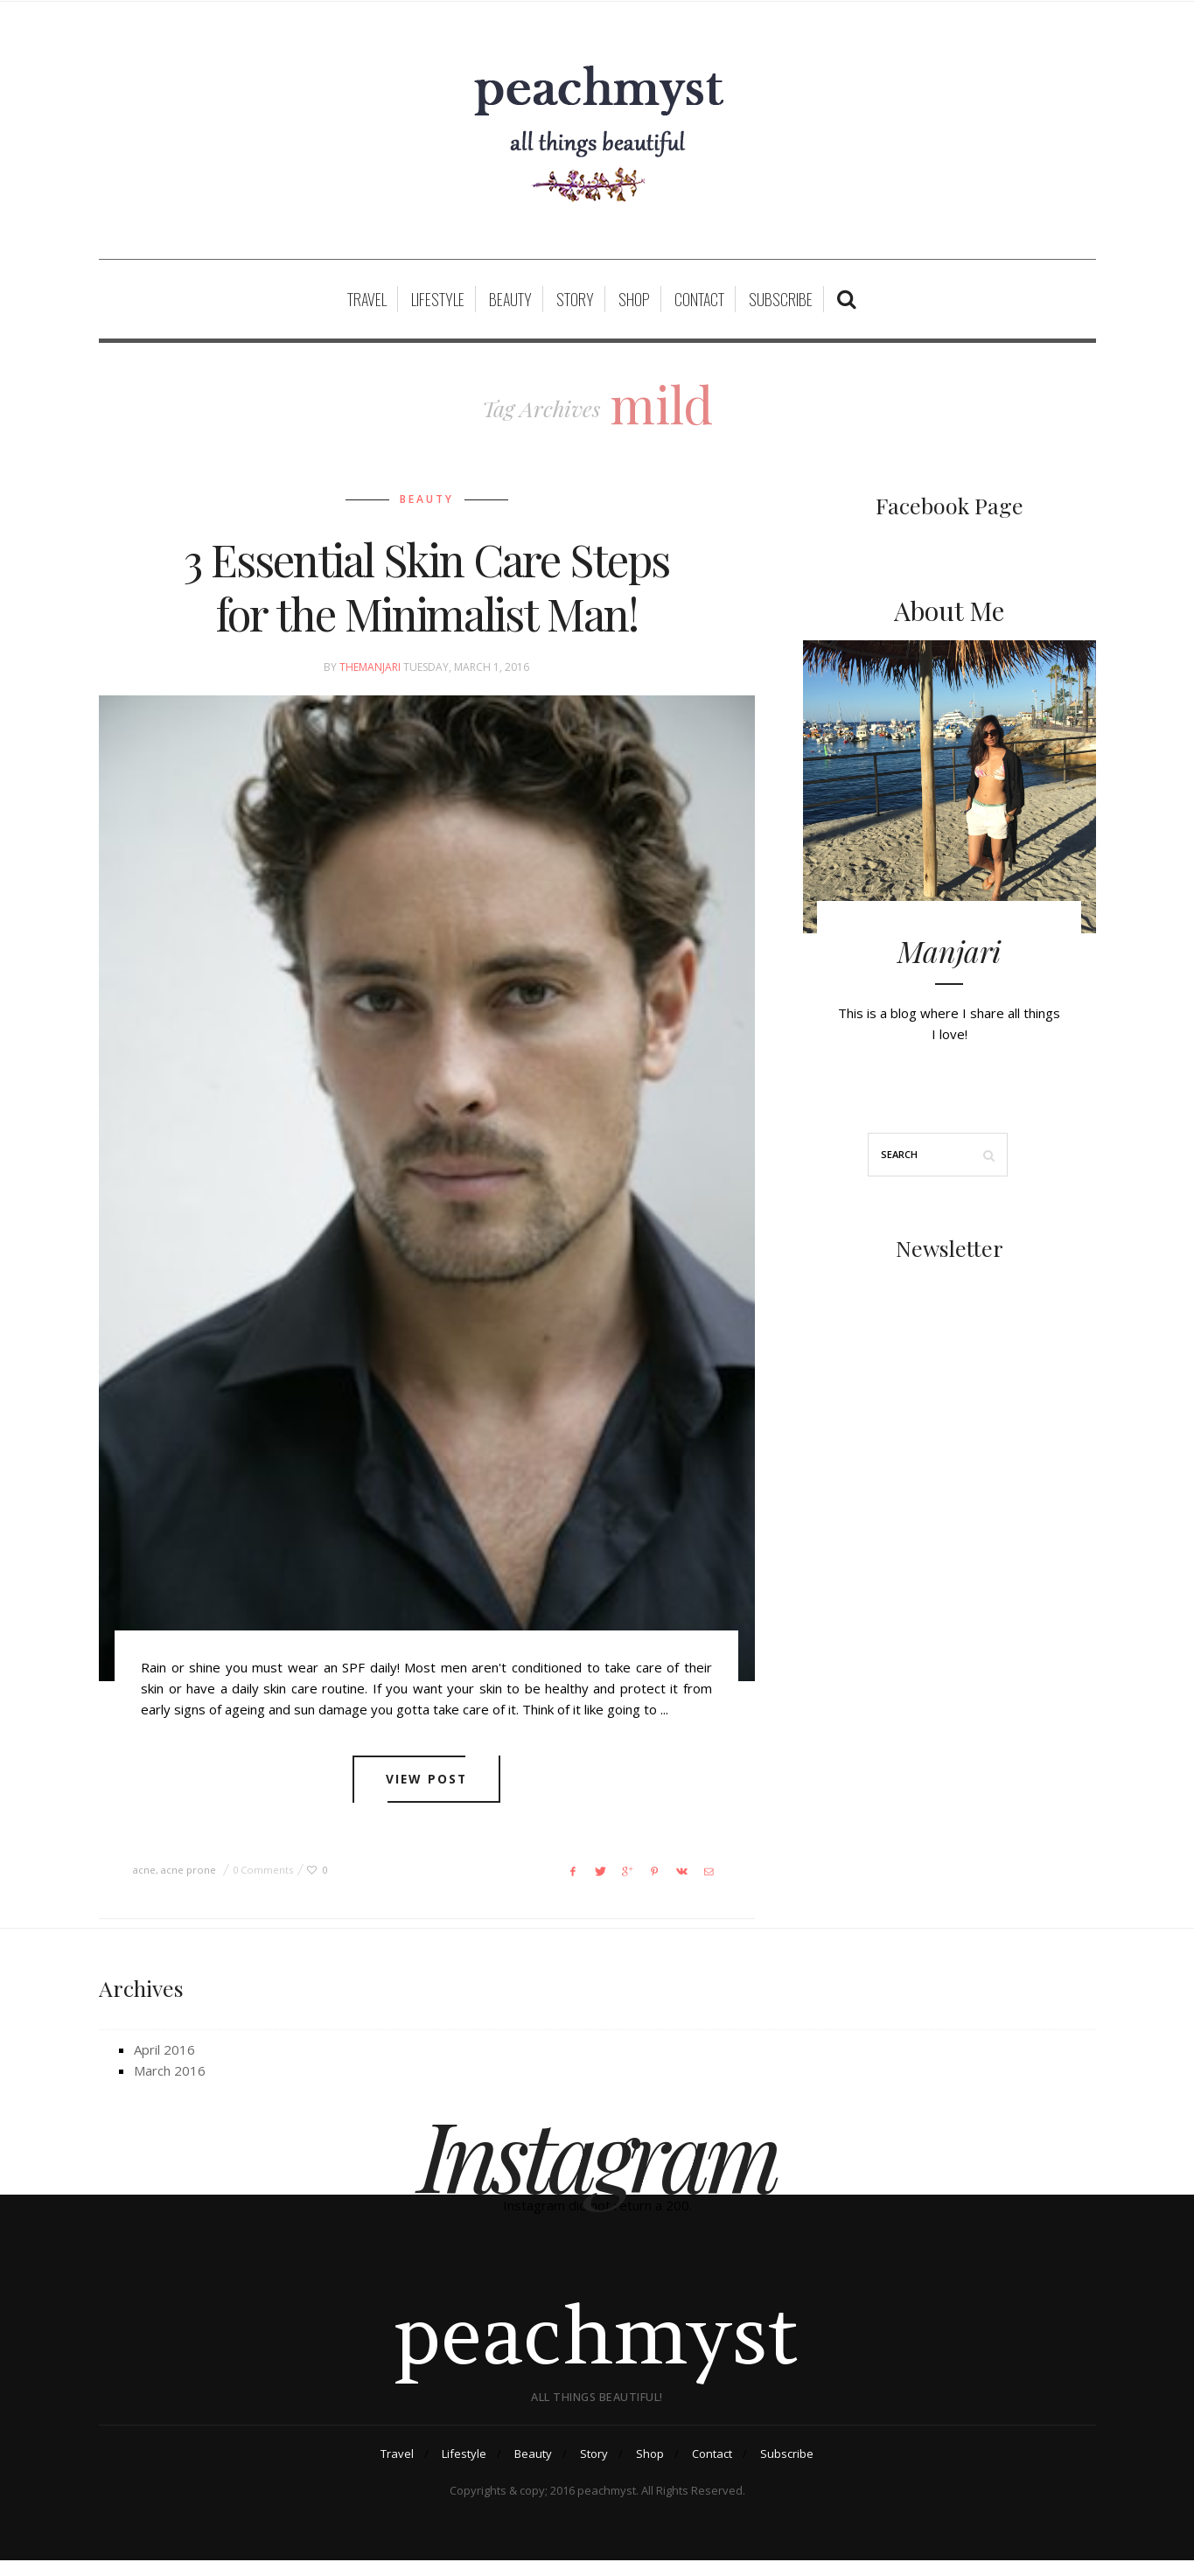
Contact (699, 309)
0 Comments (263, 1881)
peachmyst (597, 2349)
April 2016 (164, 2061)
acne (144, 1881)
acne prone (188, 1881)
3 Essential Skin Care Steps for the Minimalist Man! (426, 595)
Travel (367, 309)
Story (575, 309)
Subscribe (781, 309)
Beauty (510, 309)
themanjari (370, 677)
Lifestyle (437, 309)
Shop (634, 309)
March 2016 (170, 2082)
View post (426, 1790)
